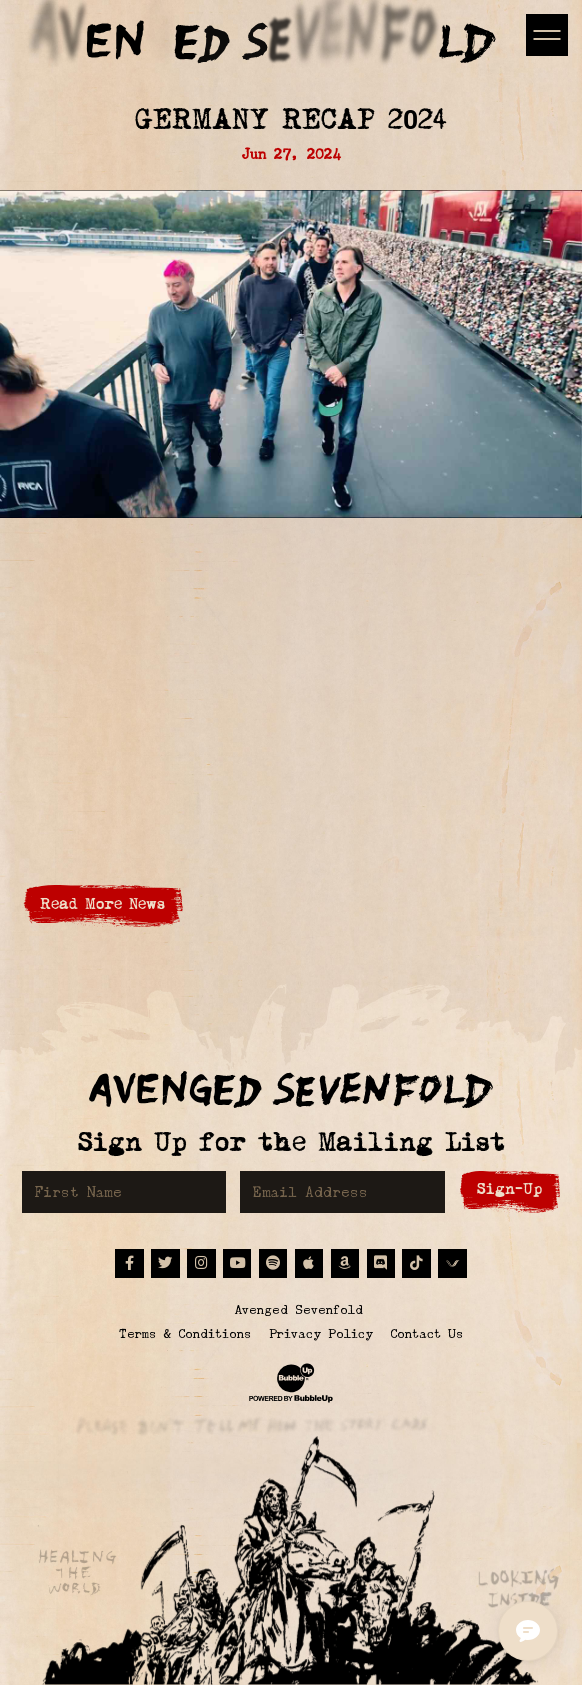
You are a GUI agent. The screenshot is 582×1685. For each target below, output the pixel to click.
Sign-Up (509, 1188)
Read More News (102, 903)
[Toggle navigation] (546, 34)
